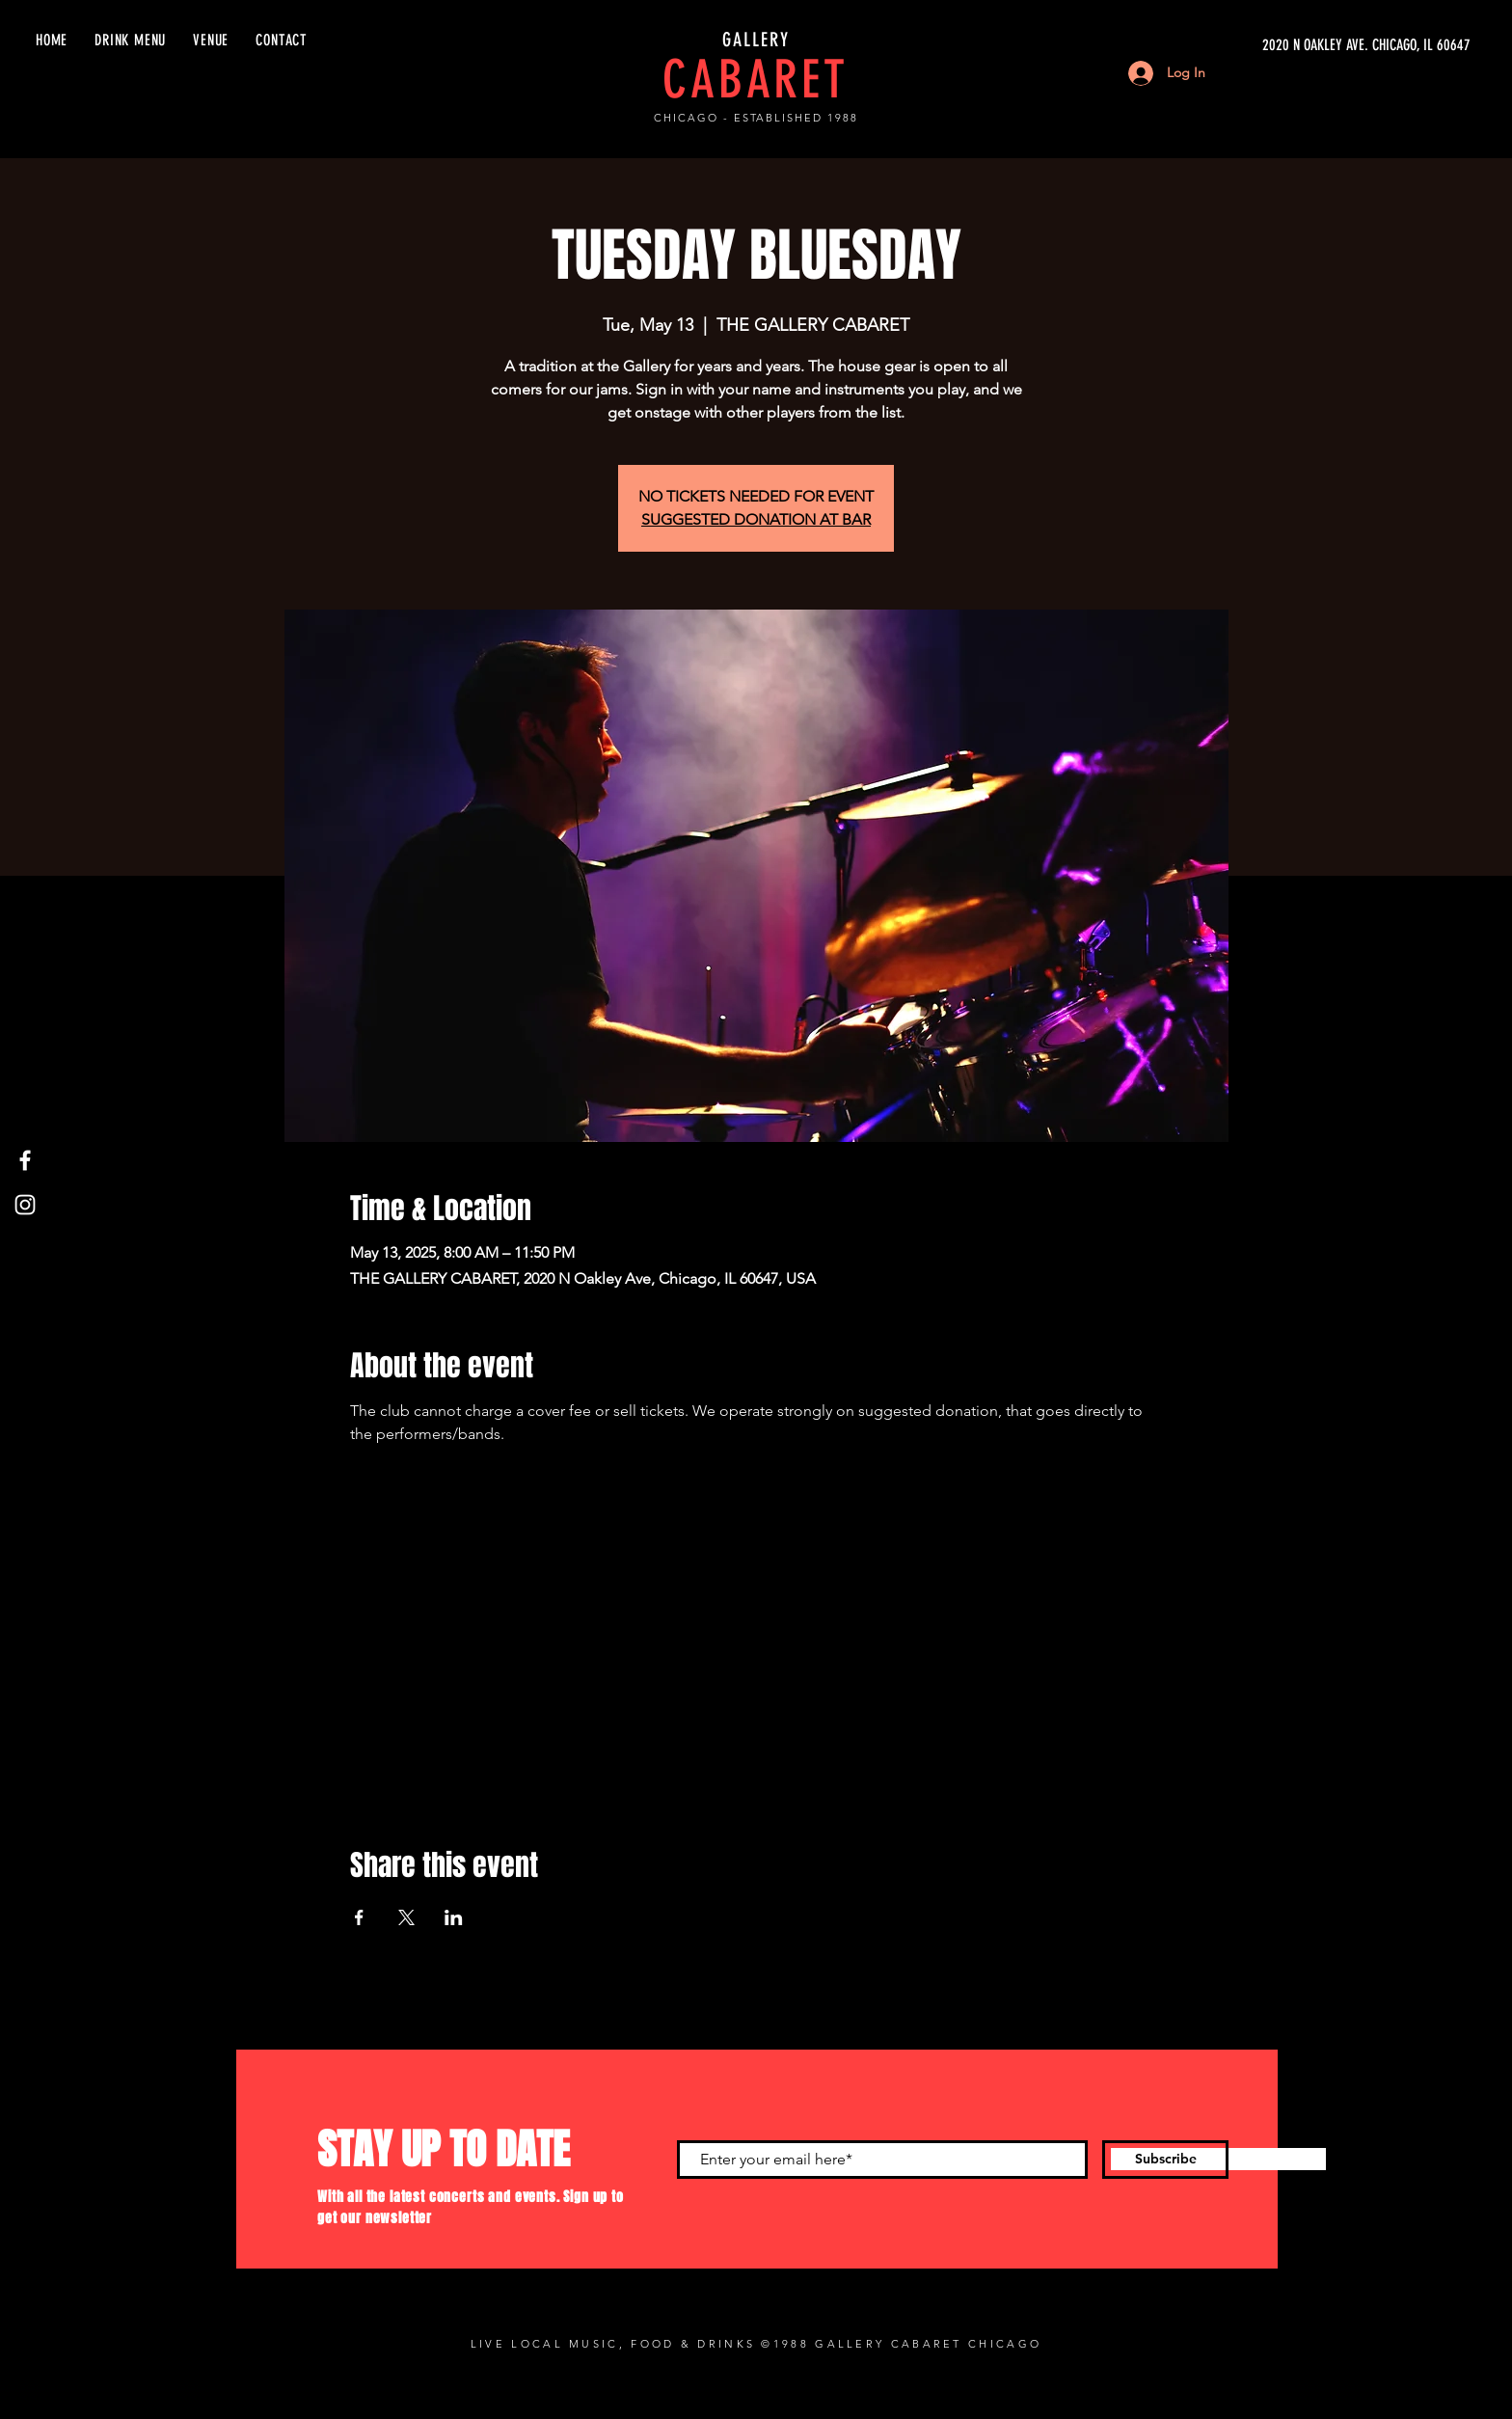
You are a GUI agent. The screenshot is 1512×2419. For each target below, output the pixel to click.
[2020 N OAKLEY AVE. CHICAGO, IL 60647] (1288, 45)
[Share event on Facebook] (359, 1917)
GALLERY (756, 39)
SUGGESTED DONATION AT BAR (756, 519)
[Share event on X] (406, 1917)
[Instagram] (25, 1204)
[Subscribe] (1165, 2159)
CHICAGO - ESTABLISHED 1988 (756, 117)
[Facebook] (25, 1160)
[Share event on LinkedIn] (454, 1917)
